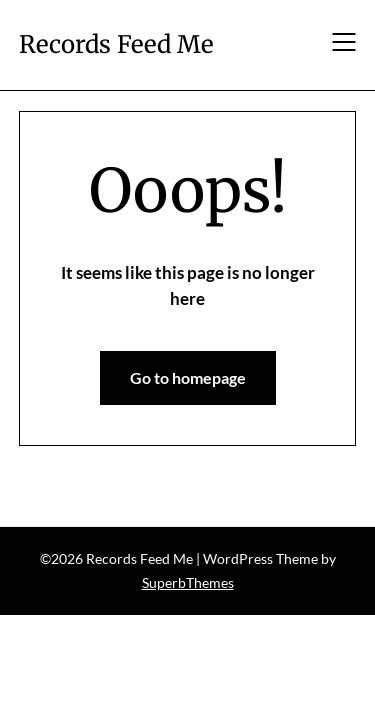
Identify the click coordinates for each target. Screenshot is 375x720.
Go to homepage (188, 377)
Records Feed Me (116, 44)
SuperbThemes (188, 582)
